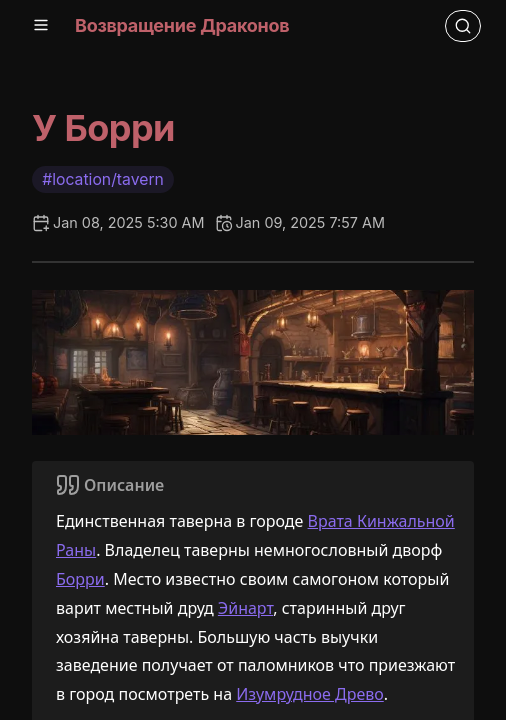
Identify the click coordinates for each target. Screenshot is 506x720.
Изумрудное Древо (310, 694)
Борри (80, 579)
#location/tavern (103, 179)
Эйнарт (245, 608)
